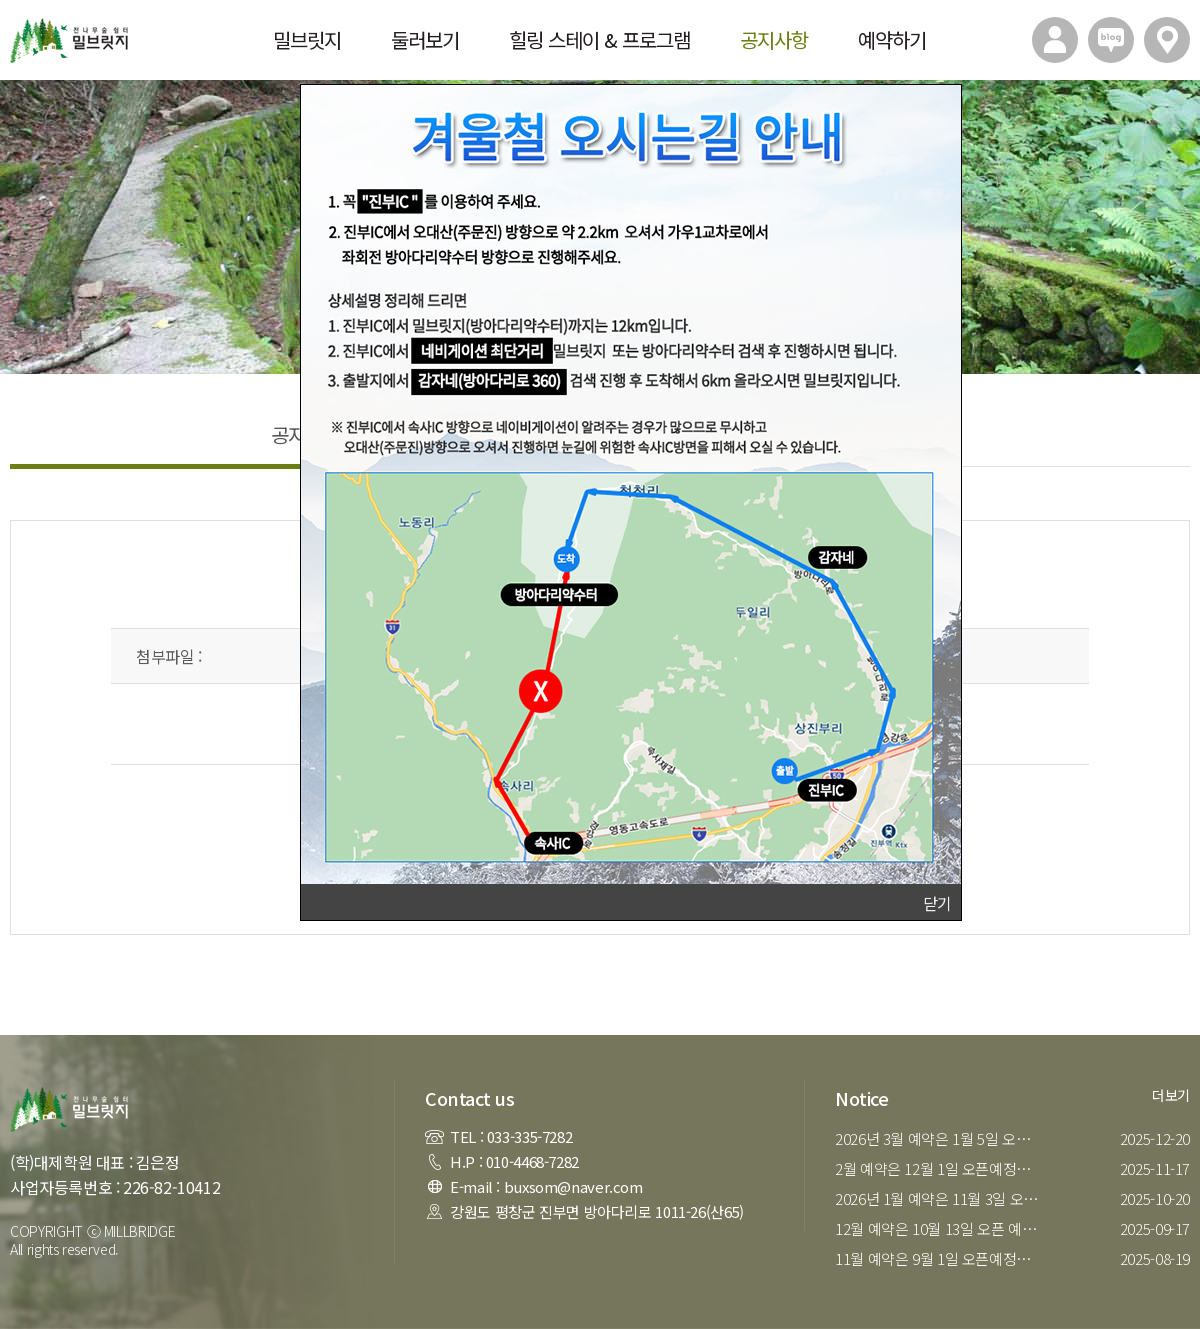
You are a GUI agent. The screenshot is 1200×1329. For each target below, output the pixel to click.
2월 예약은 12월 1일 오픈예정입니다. (942, 1168)
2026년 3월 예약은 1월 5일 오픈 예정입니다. (942, 1138)
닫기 (937, 903)
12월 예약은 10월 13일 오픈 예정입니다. (942, 1228)
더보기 (1171, 1095)
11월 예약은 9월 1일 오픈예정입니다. (942, 1258)
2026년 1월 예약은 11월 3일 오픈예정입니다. (942, 1198)
